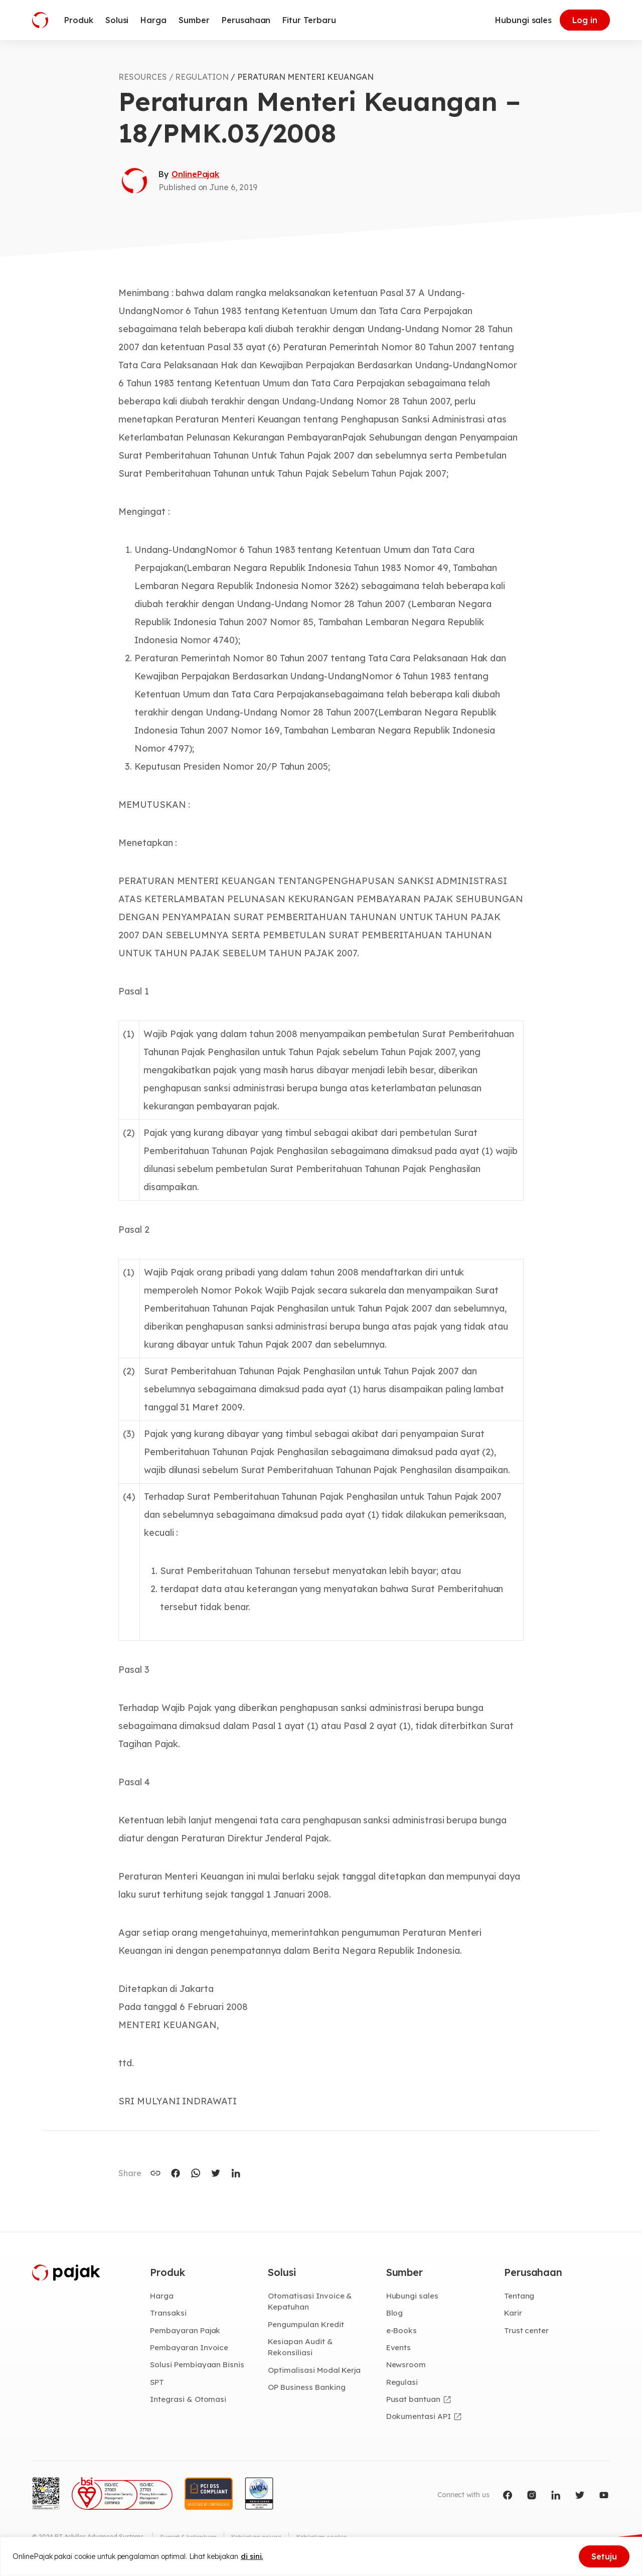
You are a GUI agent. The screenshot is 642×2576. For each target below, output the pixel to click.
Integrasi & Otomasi (188, 2401)
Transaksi (168, 2314)
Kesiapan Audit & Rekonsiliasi (301, 2348)
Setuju (604, 2556)
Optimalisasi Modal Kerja (315, 2371)
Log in (584, 20)
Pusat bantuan (413, 2401)
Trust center (527, 2331)
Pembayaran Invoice (190, 2348)
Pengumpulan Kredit (307, 2325)
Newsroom (407, 2366)
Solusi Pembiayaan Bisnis (198, 2366)
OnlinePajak (195, 174)
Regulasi (403, 2383)
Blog (395, 2314)
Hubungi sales (523, 20)
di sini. (252, 2556)
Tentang (520, 2296)
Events (399, 2348)
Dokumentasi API (419, 2418)
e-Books (402, 2331)
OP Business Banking (308, 2389)
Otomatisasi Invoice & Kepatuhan (310, 2302)
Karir (513, 2314)
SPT (157, 2383)
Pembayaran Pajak (186, 2331)
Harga (162, 2296)
